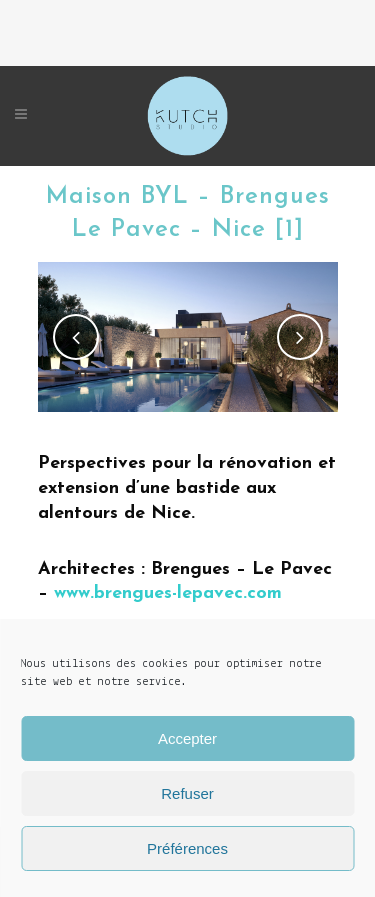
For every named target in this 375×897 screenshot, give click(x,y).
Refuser (187, 793)
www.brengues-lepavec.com (168, 593)
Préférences (187, 848)
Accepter (187, 738)
